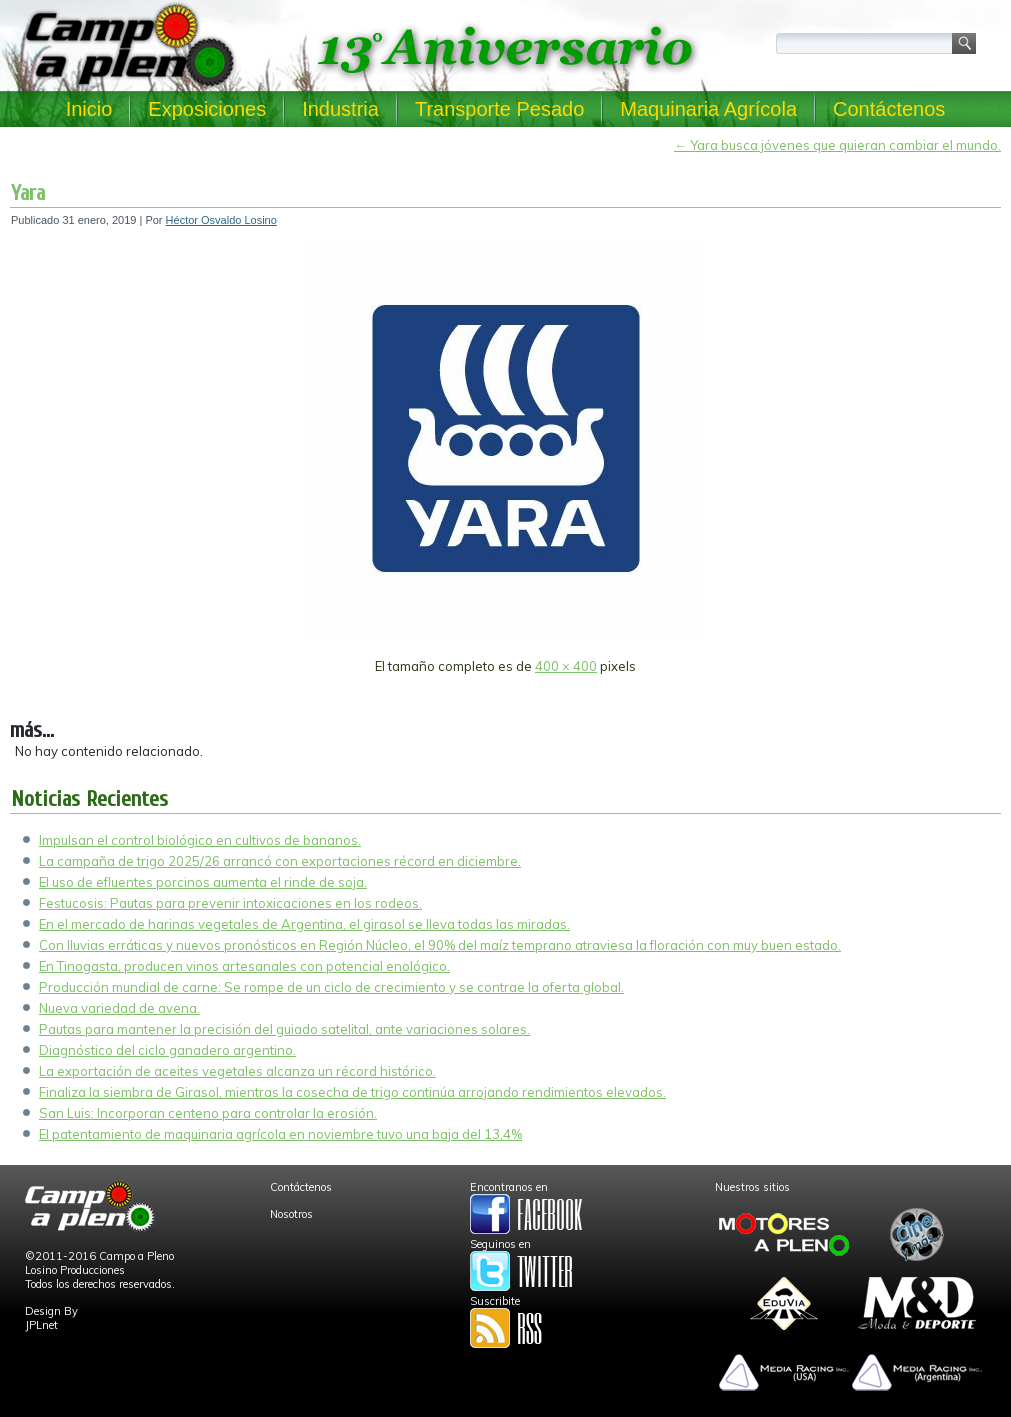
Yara (28, 193)
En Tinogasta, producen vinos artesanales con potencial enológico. (244, 966)
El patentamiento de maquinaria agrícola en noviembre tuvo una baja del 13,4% (280, 1134)
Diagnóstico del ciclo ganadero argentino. (167, 1050)
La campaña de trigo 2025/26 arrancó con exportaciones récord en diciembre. (280, 861)
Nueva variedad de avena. (119, 1008)
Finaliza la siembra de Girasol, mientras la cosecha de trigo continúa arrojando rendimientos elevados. (352, 1092)
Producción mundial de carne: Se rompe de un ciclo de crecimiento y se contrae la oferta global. (331, 987)
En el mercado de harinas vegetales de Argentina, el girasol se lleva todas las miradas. (304, 924)
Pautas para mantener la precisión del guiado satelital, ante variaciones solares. (284, 1029)
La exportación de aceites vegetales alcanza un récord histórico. (237, 1071)
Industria (340, 109)
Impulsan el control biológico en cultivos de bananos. (200, 840)
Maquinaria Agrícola (708, 109)
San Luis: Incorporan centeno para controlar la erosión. (208, 1113)
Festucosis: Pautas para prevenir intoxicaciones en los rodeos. (230, 903)
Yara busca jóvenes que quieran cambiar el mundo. (837, 145)
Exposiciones (207, 109)
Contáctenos (889, 109)
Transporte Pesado (499, 109)
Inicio (89, 109)
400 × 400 (566, 666)
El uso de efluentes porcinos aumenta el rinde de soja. (203, 882)
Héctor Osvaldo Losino (221, 220)
